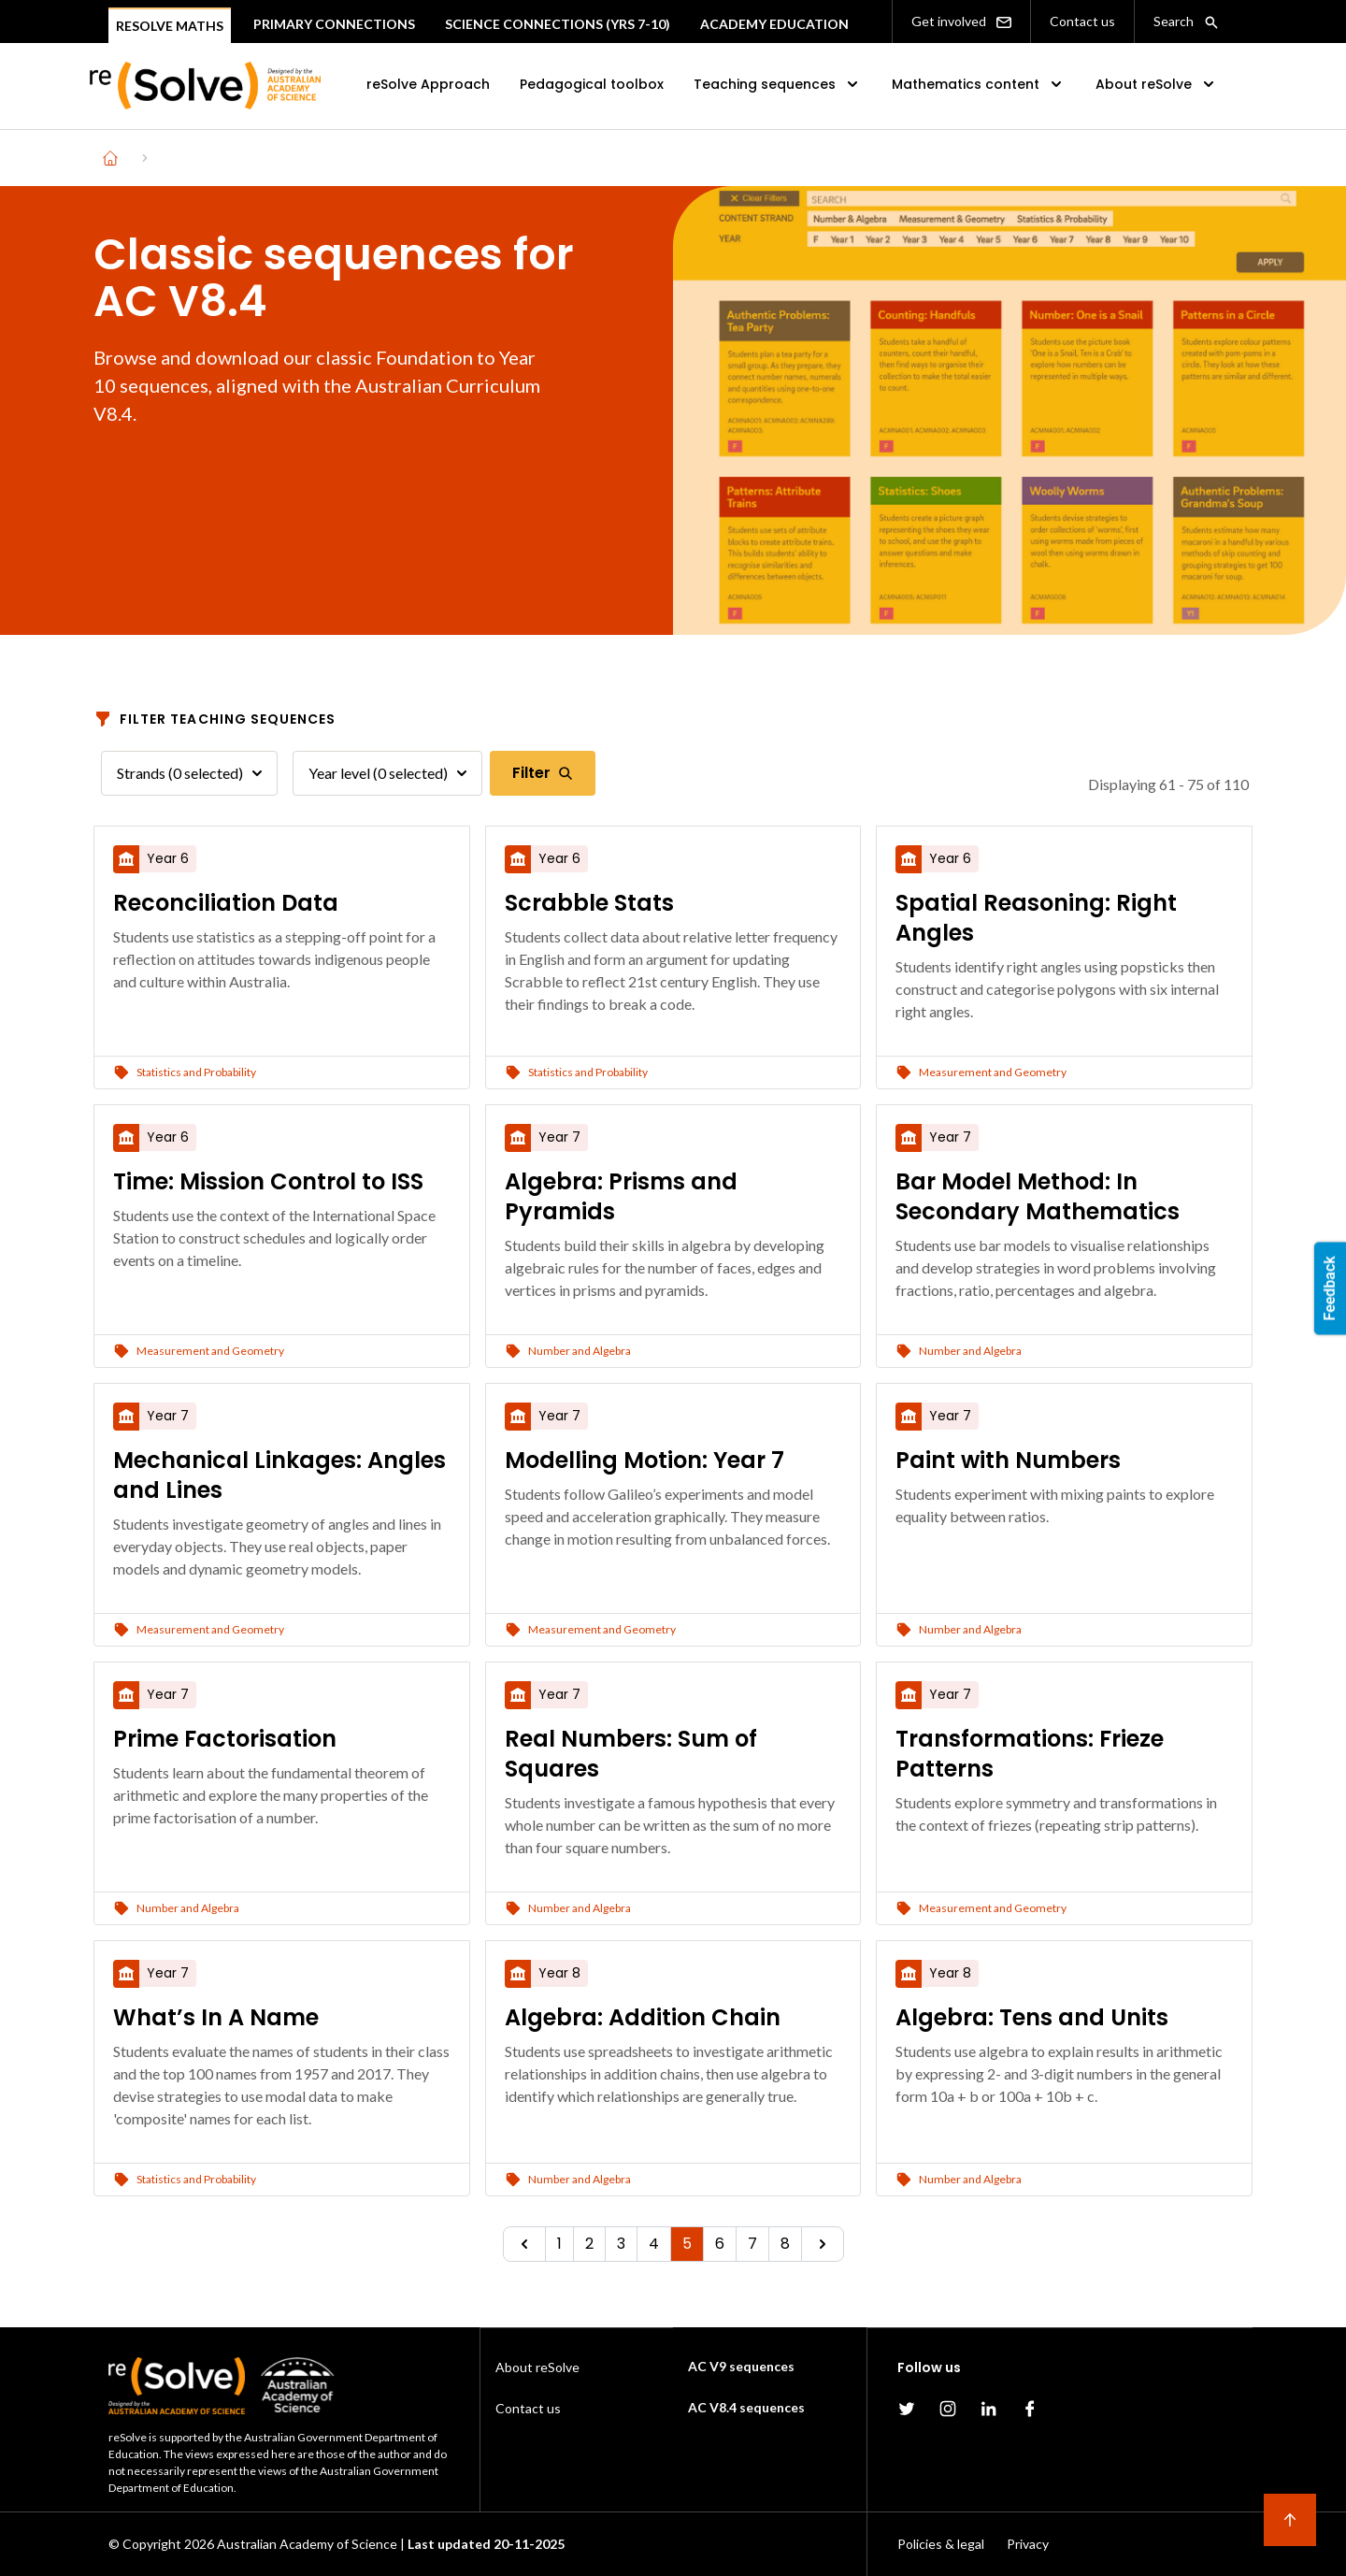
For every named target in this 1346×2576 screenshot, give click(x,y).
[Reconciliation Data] (282, 903)
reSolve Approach (428, 84)
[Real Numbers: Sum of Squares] (673, 1754)
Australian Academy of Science (307, 2544)
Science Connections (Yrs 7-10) (557, 24)
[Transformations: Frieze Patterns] (1064, 1754)
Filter (542, 773)
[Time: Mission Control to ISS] (282, 1182)
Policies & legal (940, 2544)
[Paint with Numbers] (1064, 1460)
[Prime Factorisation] (282, 1739)
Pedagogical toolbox (592, 84)
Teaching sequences (778, 84)
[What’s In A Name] (282, 2018)
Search (1186, 21)
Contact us (1082, 21)
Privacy (1028, 2544)
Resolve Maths (169, 26)
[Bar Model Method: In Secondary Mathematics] (1064, 1197)
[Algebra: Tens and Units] (1064, 2018)
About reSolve (1156, 84)
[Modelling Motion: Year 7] (673, 1460)
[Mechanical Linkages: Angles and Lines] (282, 1475)
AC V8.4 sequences (746, 2407)
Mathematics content (979, 84)
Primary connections (334, 24)
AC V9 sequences (741, 2366)
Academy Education (774, 24)
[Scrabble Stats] (673, 903)
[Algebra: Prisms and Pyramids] (673, 1197)
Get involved (961, 21)
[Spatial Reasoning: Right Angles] (1064, 918)
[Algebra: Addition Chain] (673, 2018)
